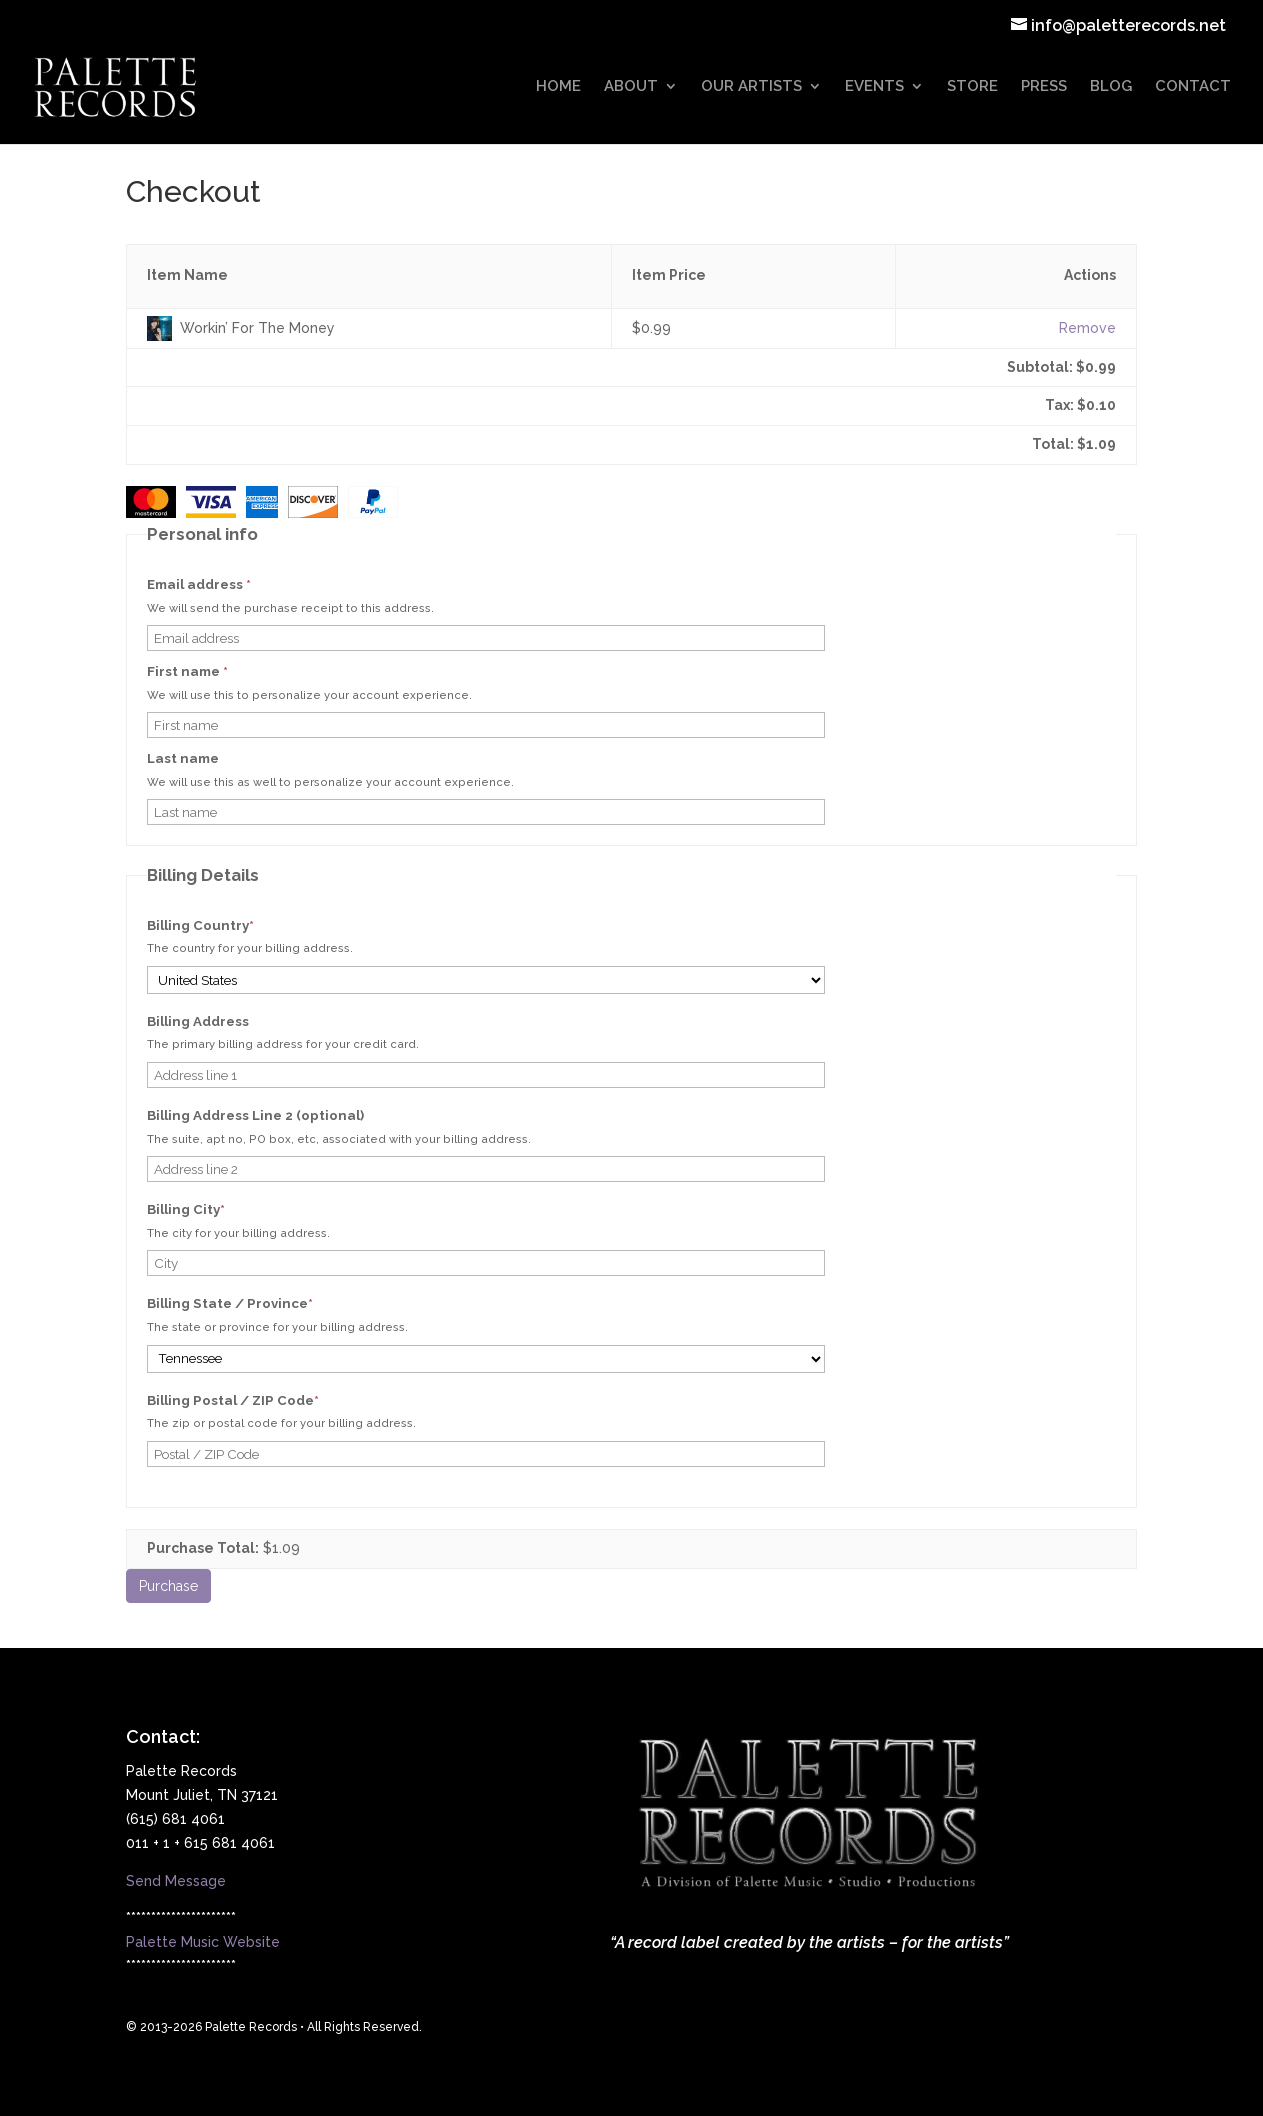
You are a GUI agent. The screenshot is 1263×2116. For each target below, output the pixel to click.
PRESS (1044, 88)
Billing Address (198, 1021)
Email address (199, 584)
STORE (972, 88)
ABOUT (631, 88)
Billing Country (232, 925)
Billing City (217, 1209)
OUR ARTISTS (751, 88)
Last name (183, 758)
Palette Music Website (203, 1942)
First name (187, 671)
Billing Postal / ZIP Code (264, 1400)
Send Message (176, 1881)
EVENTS (874, 88)
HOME (558, 88)
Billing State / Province (261, 1303)
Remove (1087, 328)
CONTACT (1193, 88)
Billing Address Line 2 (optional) (255, 1115)
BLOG (1111, 88)
